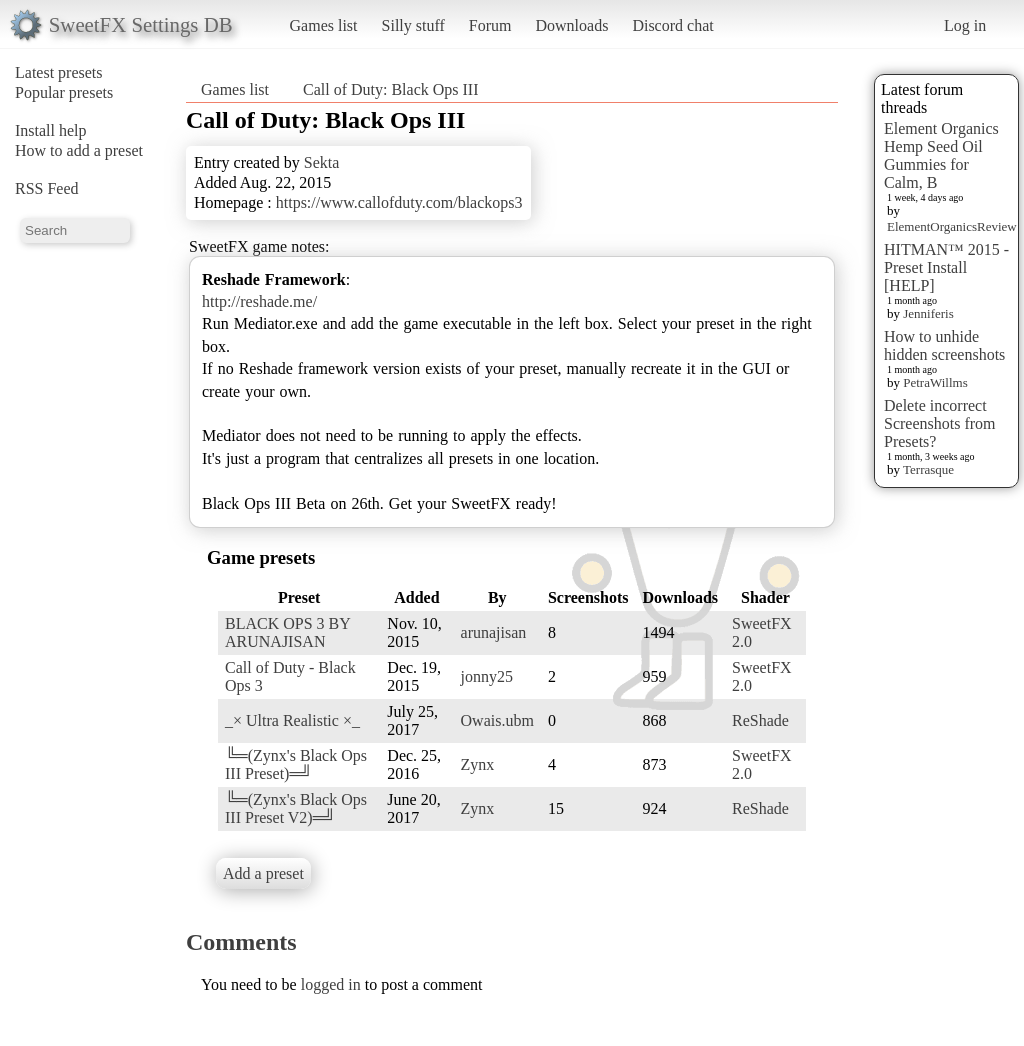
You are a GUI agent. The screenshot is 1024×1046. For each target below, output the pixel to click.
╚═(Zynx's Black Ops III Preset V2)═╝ (296, 808)
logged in (331, 984)
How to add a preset (79, 150)
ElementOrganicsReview (952, 226)
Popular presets (64, 92)
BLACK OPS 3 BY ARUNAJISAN (287, 632)
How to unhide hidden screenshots (944, 345)
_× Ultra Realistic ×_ (292, 720)
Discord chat (672, 25)
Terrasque (928, 469)
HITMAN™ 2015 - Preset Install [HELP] (946, 267)
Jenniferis (928, 313)
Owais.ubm (497, 720)
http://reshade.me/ (259, 301)
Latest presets (59, 72)
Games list (324, 25)
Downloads (571, 25)
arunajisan (494, 632)
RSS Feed (47, 188)
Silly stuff (413, 25)
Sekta (322, 162)
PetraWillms (935, 382)
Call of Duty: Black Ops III (391, 89)
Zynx (478, 764)
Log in (965, 25)
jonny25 (487, 676)
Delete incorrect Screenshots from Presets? (940, 423)
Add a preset (263, 873)
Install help (51, 130)
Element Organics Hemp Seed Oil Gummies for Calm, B (941, 155)
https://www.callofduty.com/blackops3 (399, 202)
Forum (490, 25)
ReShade (760, 720)
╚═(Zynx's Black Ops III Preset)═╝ (296, 764)
